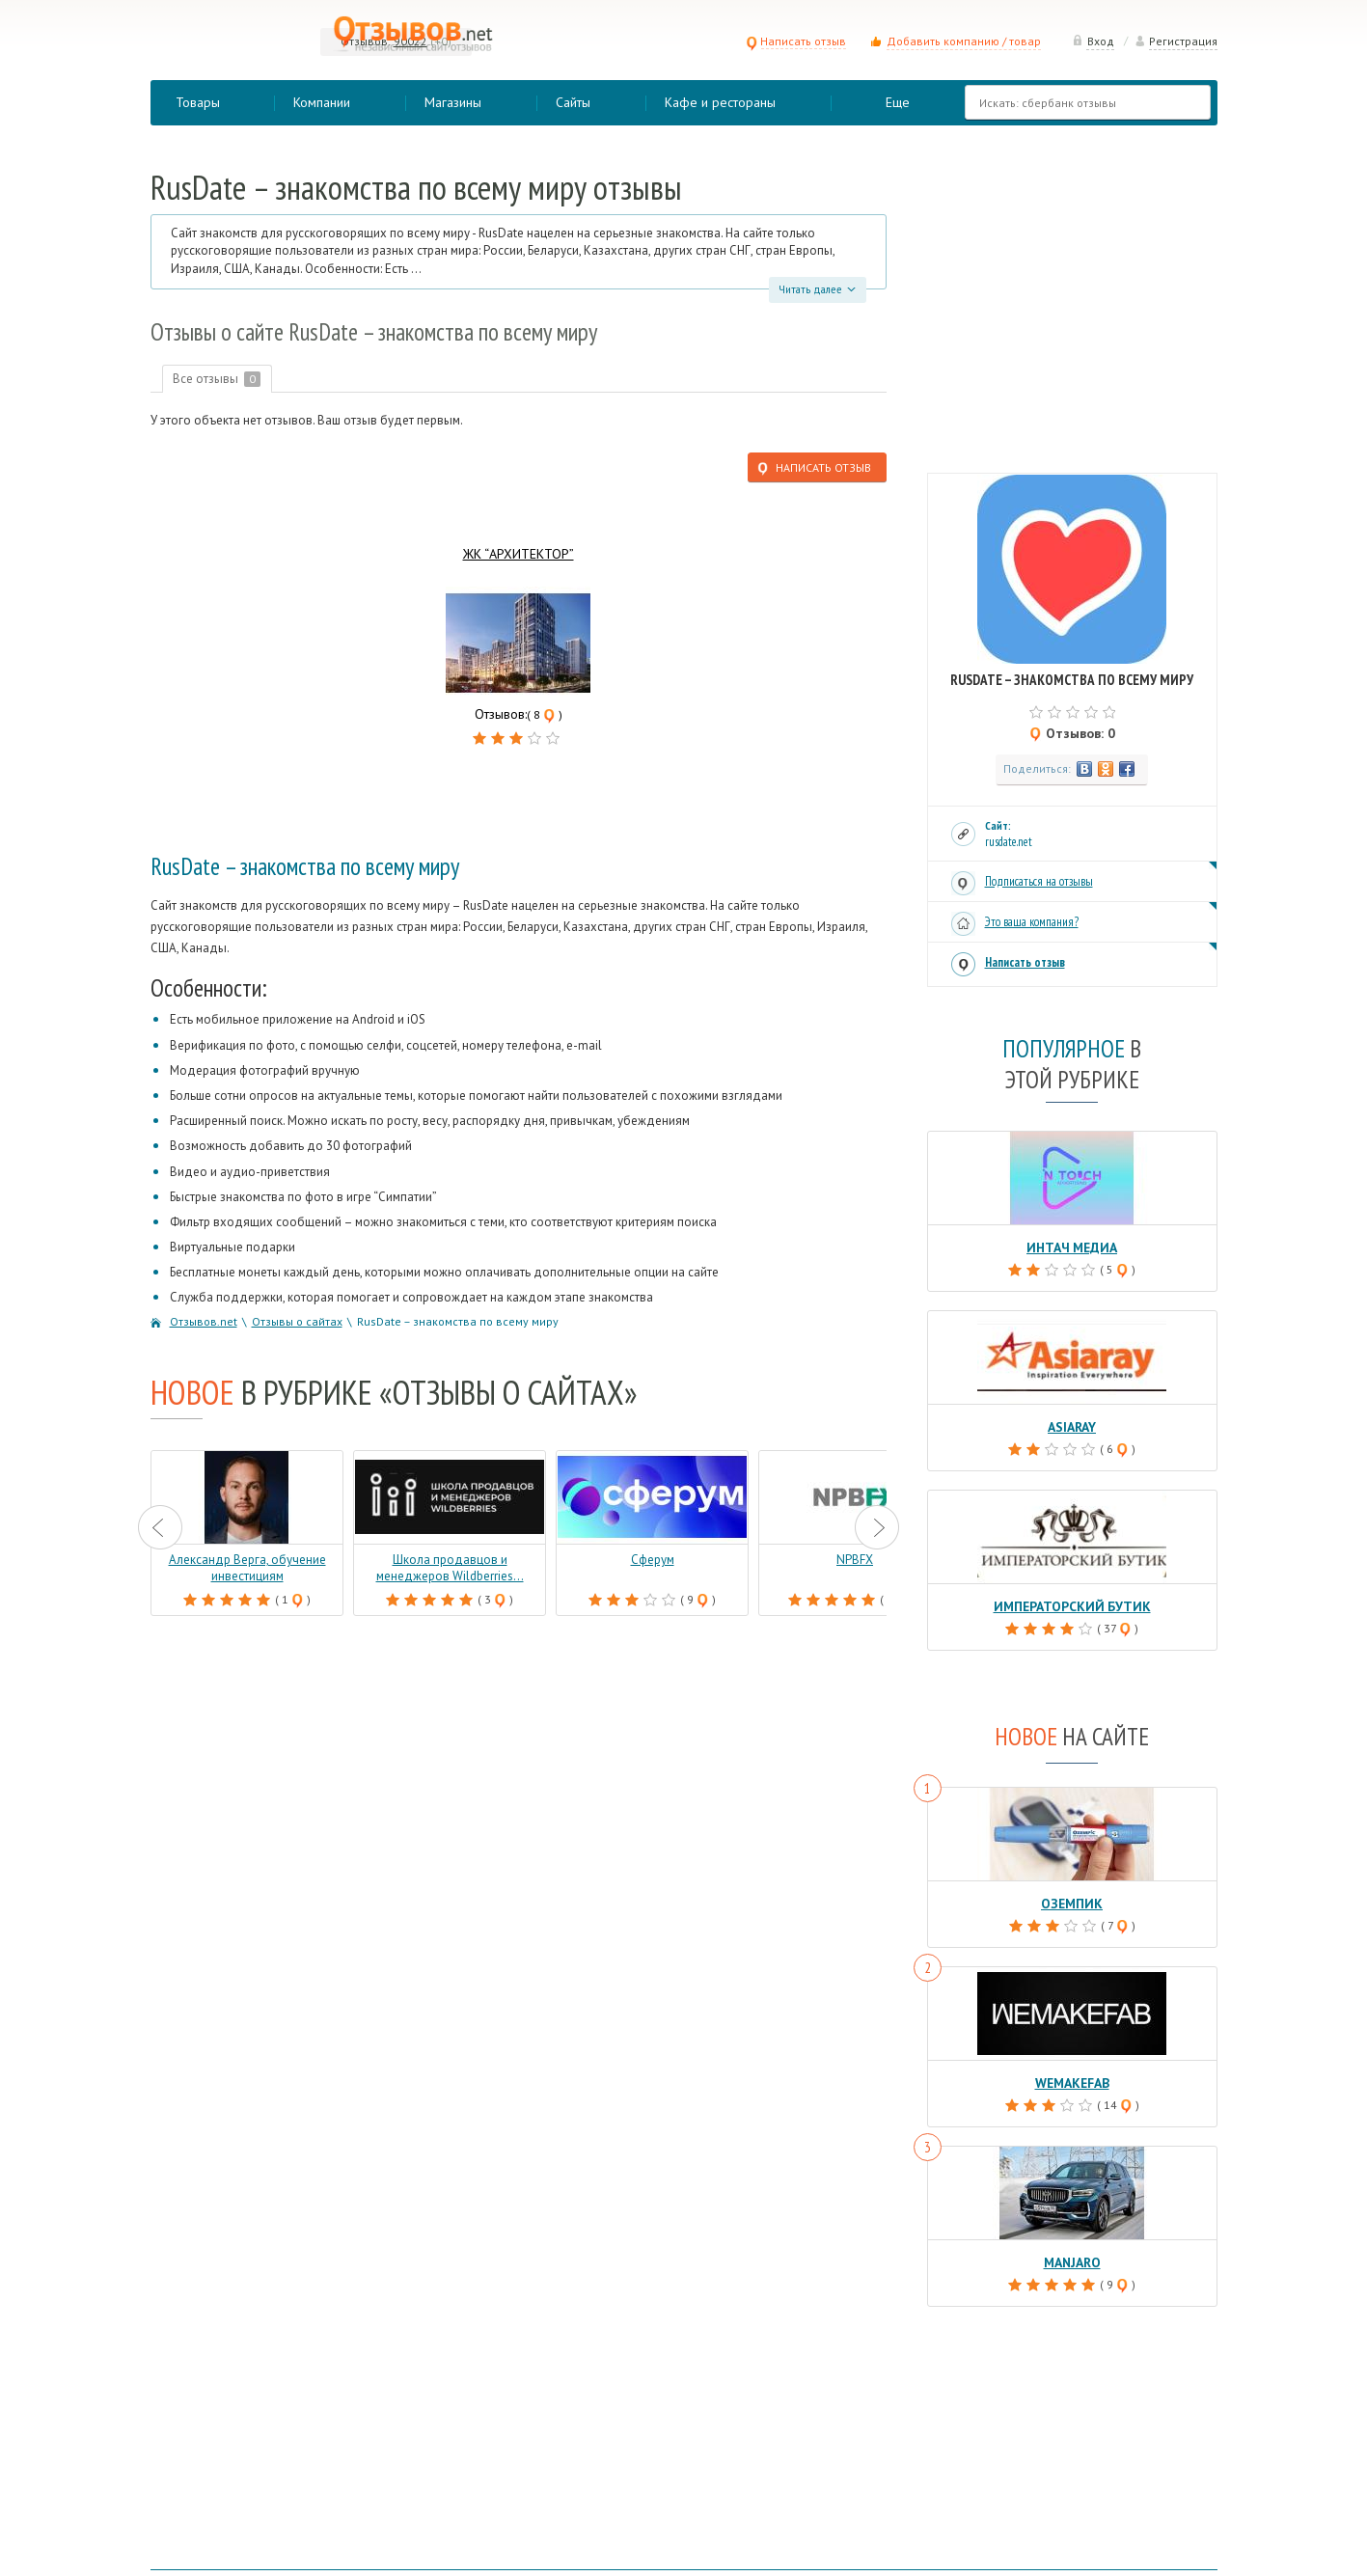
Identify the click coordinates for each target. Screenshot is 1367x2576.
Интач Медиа (1072, 1247)
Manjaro (1072, 2257)
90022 (410, 41)
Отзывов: (366, 41)
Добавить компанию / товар (964, 41)
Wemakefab (1072, 2078)
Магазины (452, 102)
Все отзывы (218, 378)
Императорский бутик (1072, 1604)
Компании (321, 102)
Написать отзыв (796, 41)
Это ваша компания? (1032, 922)
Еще (898, 102)
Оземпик (1072, 1900)
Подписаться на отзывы (1039, 881)
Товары (198, 102)
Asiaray (1072, 1425)
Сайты (573, 102)
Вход (1093, 41)
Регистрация (1176, 41)
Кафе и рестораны (720, 102)
